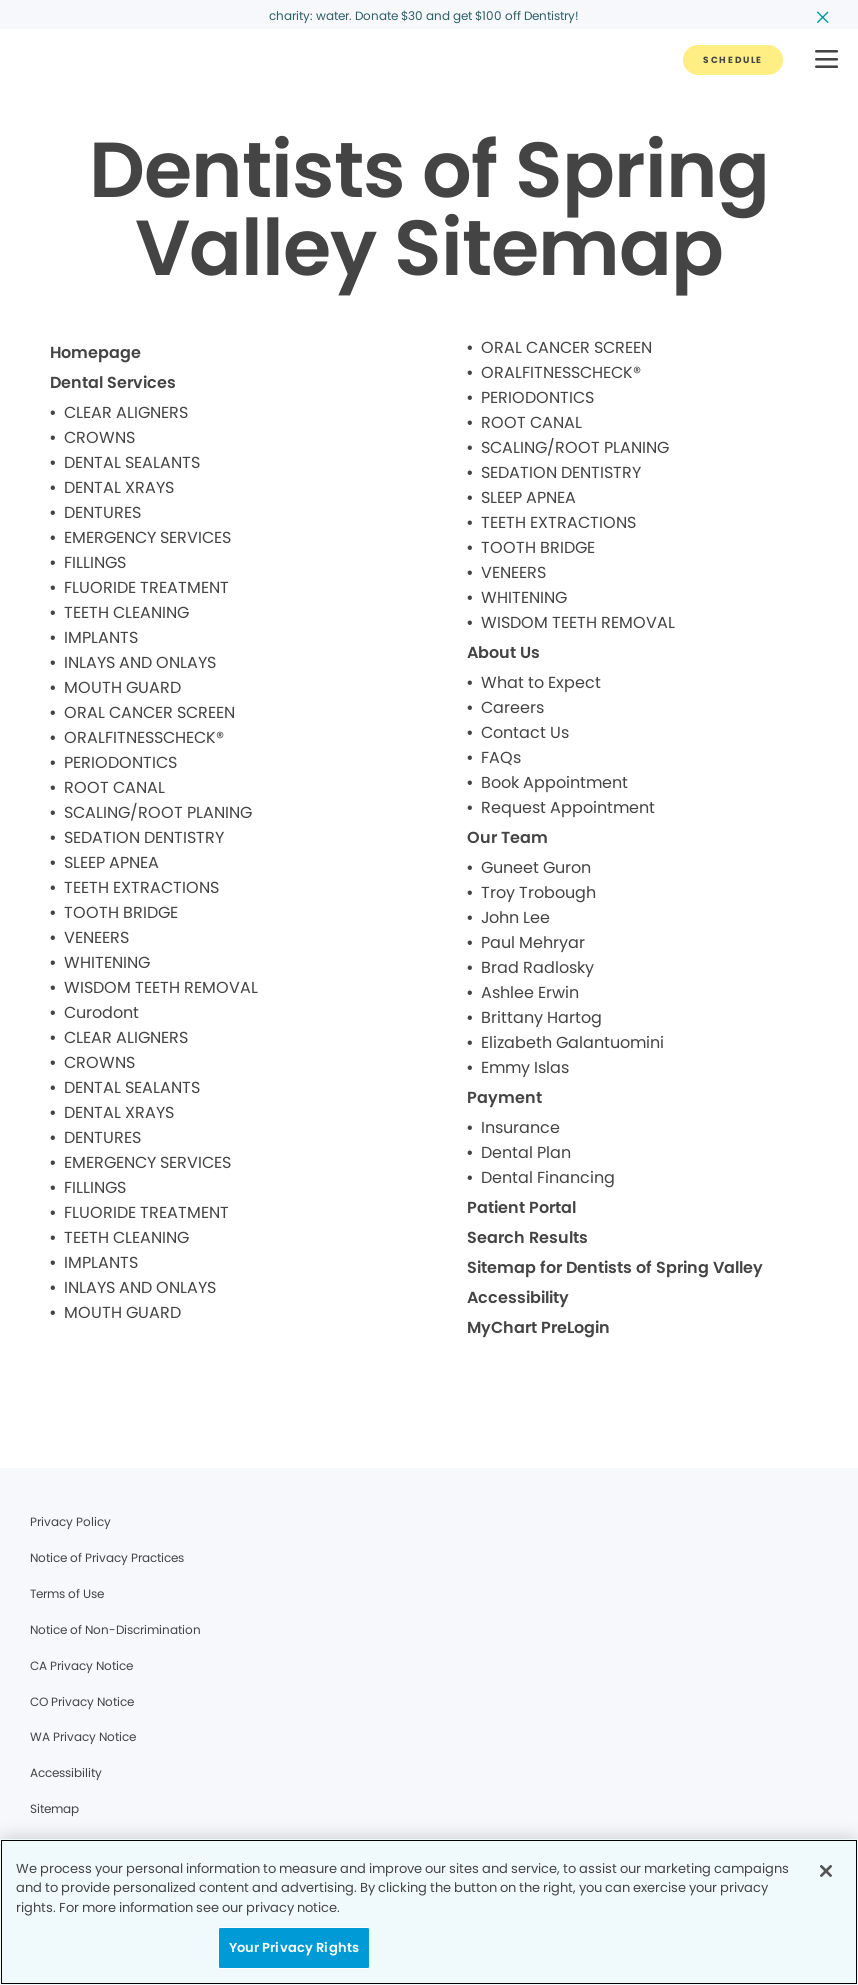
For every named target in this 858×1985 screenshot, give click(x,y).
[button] (826, 60)
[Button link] (733, 60)
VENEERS (96, 937)
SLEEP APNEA (111, 862)
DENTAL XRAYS (119, 487)
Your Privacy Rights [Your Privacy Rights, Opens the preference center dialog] (294, 1947)
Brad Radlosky (537, 967)
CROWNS (99, 437)
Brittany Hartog (541, 1017)
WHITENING (107, 962)
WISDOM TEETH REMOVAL (161, 987)
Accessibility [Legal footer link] (66, 1772)
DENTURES (102, 512)
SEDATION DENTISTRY (144, 837)
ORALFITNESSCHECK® (144, 737)
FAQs (501, 757)
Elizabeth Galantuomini (572, 1042)
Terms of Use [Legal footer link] (67, 1593)
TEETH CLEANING (126, 612)
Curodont (101, 1012)
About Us (503, 652)
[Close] (826, 1871)
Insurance (520, 1127)
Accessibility (518, 1297)
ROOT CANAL (114, 787)
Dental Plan (526, 1152)
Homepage (95, 352)
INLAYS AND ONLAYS (140, 662)
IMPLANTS (101, 637)
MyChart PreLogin (538, 1327)
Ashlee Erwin (530, 992)
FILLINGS (95, 562)
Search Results (527, 1237)
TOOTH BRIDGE (121, 912)
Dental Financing (548, 1177)
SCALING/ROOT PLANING (158, 812)
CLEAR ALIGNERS (126, 412)
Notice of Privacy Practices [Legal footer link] (107, 1557)
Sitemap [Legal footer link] (54, 1808)
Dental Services (113, 382)
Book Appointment (554, 782)
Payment (504, 1097)
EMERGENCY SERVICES (147, 537)
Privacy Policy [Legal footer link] (70, 1521)
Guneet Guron (536, 867)
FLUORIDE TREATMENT (146, 587)
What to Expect (541, 682)
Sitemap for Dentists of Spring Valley (615, 1267)
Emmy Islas (525, 1067)
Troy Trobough (538, 892)
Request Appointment (568, 807)
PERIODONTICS (120, 762)
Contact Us (525, 732)
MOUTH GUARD (122, 687)
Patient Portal (521, 1207)
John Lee (515, 917)
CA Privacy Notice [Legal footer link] (81, 1665)
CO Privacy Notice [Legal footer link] (82, 1701)
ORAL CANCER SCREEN (149, 712)
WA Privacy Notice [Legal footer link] (83, 1736)
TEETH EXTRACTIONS (141, 887)
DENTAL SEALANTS (132, 462)
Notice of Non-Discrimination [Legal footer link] (115, 1629)
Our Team (507, 837)
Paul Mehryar (533, 942)
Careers (512, 707)
